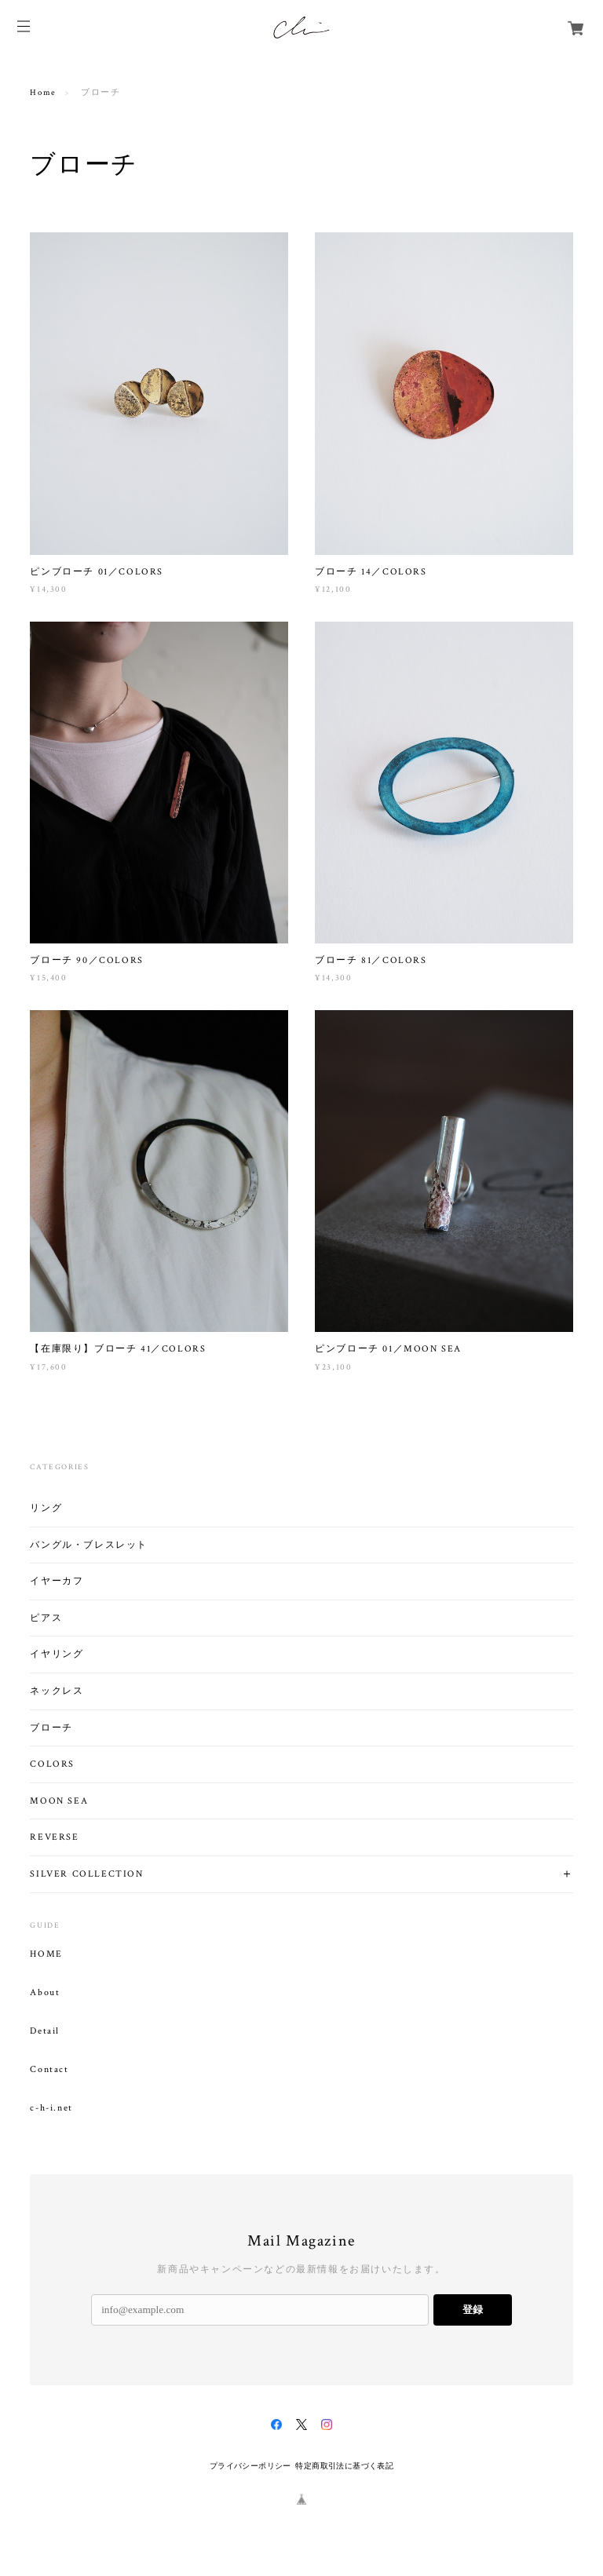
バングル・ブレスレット (89, 1545)
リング (46, 1508)
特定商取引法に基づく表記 (344, 2465)
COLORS (52, 1764)
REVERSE (54, 1837)
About (45, 1992)
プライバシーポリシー (250, 2465)
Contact (49, 2069)
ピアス (46, 1618)
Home (43, 92)
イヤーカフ (56, 1581)
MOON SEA (59, 1801)
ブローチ (51, 1728)
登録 (472, 2309)
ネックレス (56, 1691)
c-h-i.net (51, 2108)
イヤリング (56, 1654)
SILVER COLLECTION (86, 1874)
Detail (45, 2031)
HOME (46, 1954)
